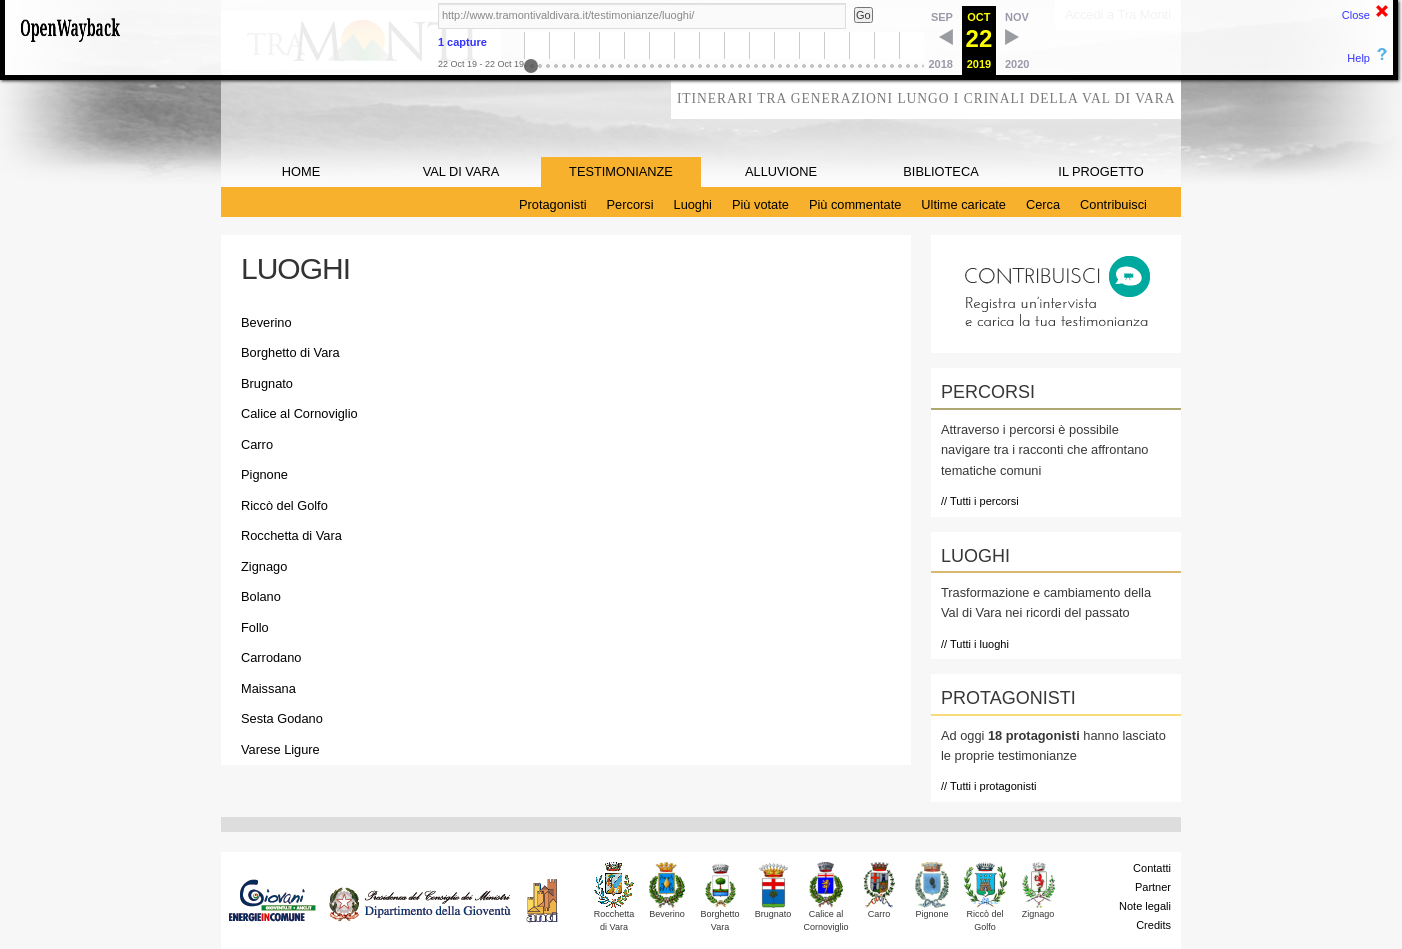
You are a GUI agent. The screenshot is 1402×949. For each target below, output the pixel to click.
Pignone (264, 474)
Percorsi (630, 204)
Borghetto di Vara (290, 352)
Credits (1153, 925)
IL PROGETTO (1100, 171)
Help (1358, 58)
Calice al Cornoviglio (299, 413)
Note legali (1145, 906)
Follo (255, 627)
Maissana (268, 688)
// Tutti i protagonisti (988, 786)
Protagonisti (553, 204)
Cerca (1043, 204)
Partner (1153, 887)
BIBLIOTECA (940, 171)
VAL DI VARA (461, 171)
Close (1356, 15)
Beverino (266, 322)
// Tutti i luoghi (975, 644)
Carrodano (271, 657)
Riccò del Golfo (284, 505)
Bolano (261, 596)
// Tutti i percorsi (980, 501)
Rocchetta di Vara (291, 535)
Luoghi (693, 204)
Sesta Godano (282, 718)
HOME (301, 171)
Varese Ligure (280, 749)
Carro (257, 444)
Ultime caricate (963, 204)
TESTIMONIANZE (621, 171)
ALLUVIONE (781, 171)
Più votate (760, 204)
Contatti (1152, 868)
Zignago (264, 566)
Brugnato (267, 383)
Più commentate (855, 204)
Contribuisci (1113, 204)
